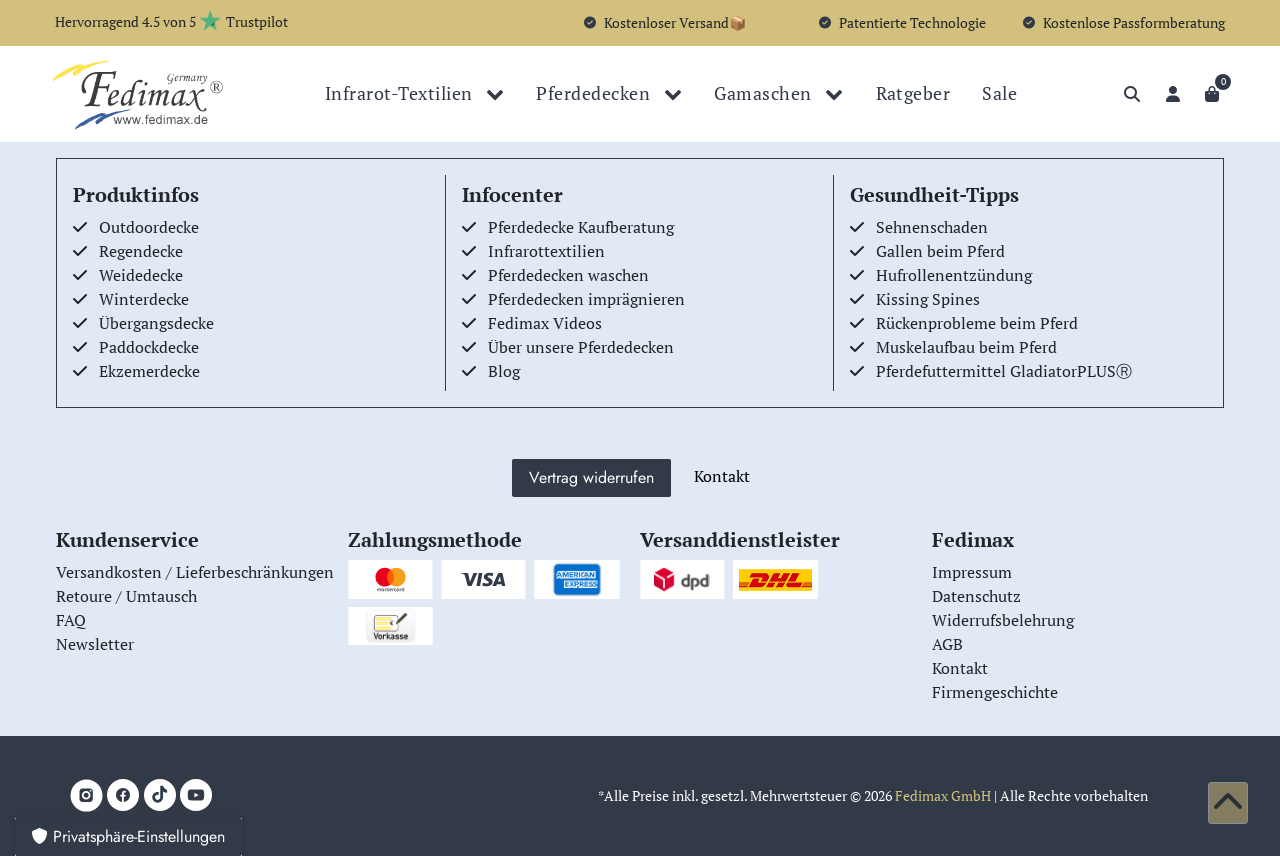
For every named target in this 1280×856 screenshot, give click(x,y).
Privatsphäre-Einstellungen (128, 836)
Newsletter (95, 644)
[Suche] (1132, 94)
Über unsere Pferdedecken (581, 347)
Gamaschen (765, 93)
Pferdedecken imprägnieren (586, 299)
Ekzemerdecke (149, 371)
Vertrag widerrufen (591, 477)
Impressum (972, 572)
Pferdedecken (595, 93)
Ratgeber (913, 93)
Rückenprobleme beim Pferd (977, 323)
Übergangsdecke (156, 323)
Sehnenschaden (932, 227)
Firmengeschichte (995, 692)
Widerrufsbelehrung (1003, 620)
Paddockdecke (149, 347)
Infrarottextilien (546, 251)
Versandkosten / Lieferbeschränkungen (195, 572)
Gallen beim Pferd (940, 251)
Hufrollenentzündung (954, 275)
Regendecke (141, 251)
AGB (947, 644)
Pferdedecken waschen (568, 275)
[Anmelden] (1173, 94)
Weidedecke (141, 275)
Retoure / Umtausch (126, 596)
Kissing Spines (928, 299)
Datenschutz (976, 596)
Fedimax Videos (545, 323)
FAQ (71, 620)
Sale (999, 93)
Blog (504, 371)
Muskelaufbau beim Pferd (966, 347)
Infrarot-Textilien (401, 93)
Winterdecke (144, 299)
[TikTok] (160, 795)
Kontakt (722, 476)
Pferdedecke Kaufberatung (581, 227)
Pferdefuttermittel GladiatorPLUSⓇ (1004, 371)
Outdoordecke (149, 227)
